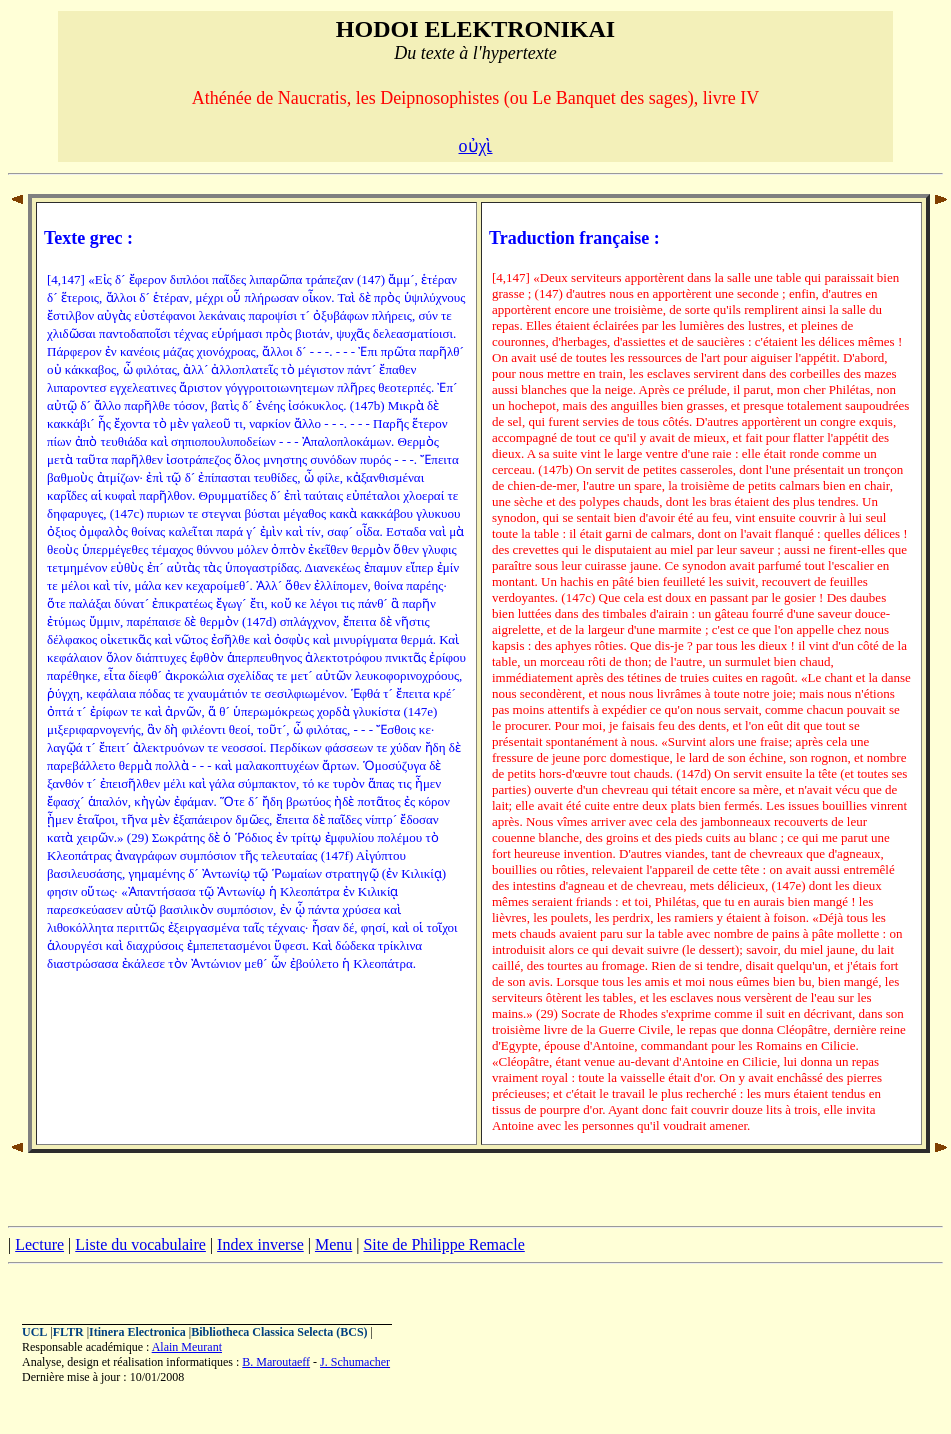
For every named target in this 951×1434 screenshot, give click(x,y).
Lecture (39, 1244)
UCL (34, 1332)
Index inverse (260, 1244)
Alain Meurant (187, 1347)
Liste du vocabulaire (140, 1244)
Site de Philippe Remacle (443, 1244)
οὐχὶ (476, 146)
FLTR (68, 1332)
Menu (333, 1244)
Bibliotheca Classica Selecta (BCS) (279, 1332)
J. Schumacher (355, 1362)
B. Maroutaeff (276, 1362)
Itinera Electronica (137, 1332)
